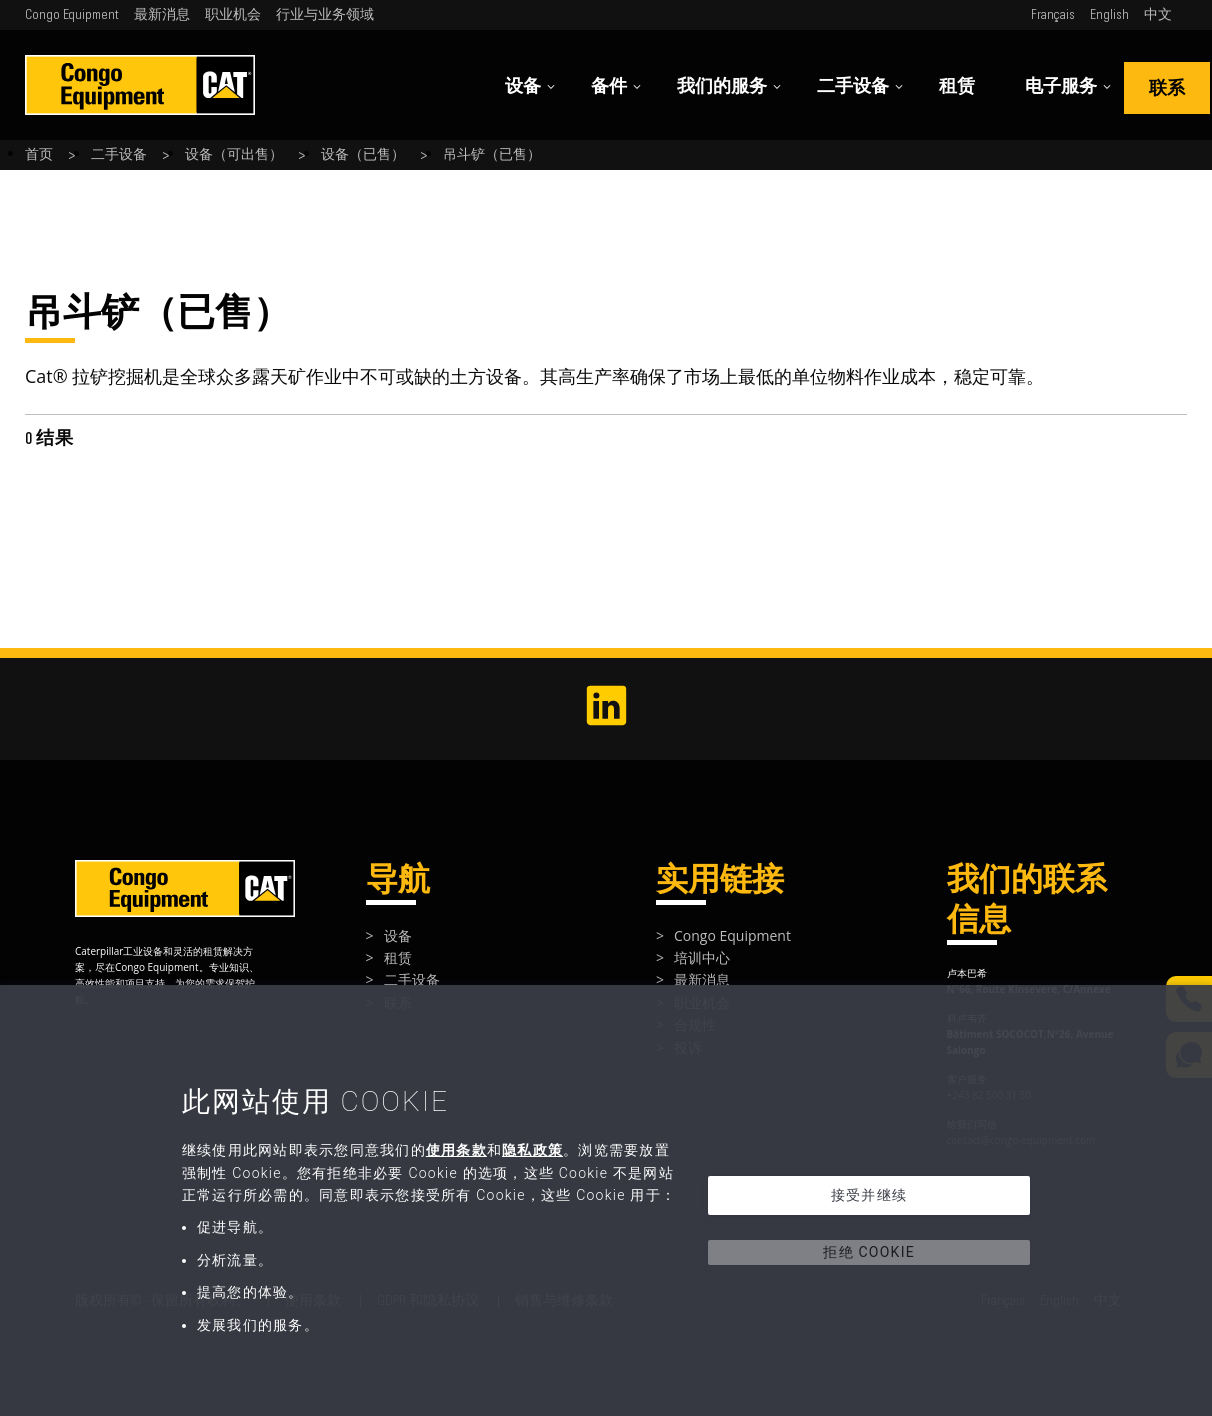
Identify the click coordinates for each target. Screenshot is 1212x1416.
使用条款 (456, 1150)
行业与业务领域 (325, 15)
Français (1053, 15)
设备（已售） (363, 155)
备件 (616, 86)
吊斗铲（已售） (492, 155)
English (1109, 15)
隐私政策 (532, 1150)
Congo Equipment (72, 15)
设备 (530, 86)
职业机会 (233, 15)
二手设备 (860, 86)
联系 (1167, 88)
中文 (1158, 15)
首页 (39, 155)
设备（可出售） (234, 155)
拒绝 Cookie (869, 1252)
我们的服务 (729, 86)
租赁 (957, 86)
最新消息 (162, 15)
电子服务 (1068, 86)
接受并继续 (869, 1195)
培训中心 (702, 957)
